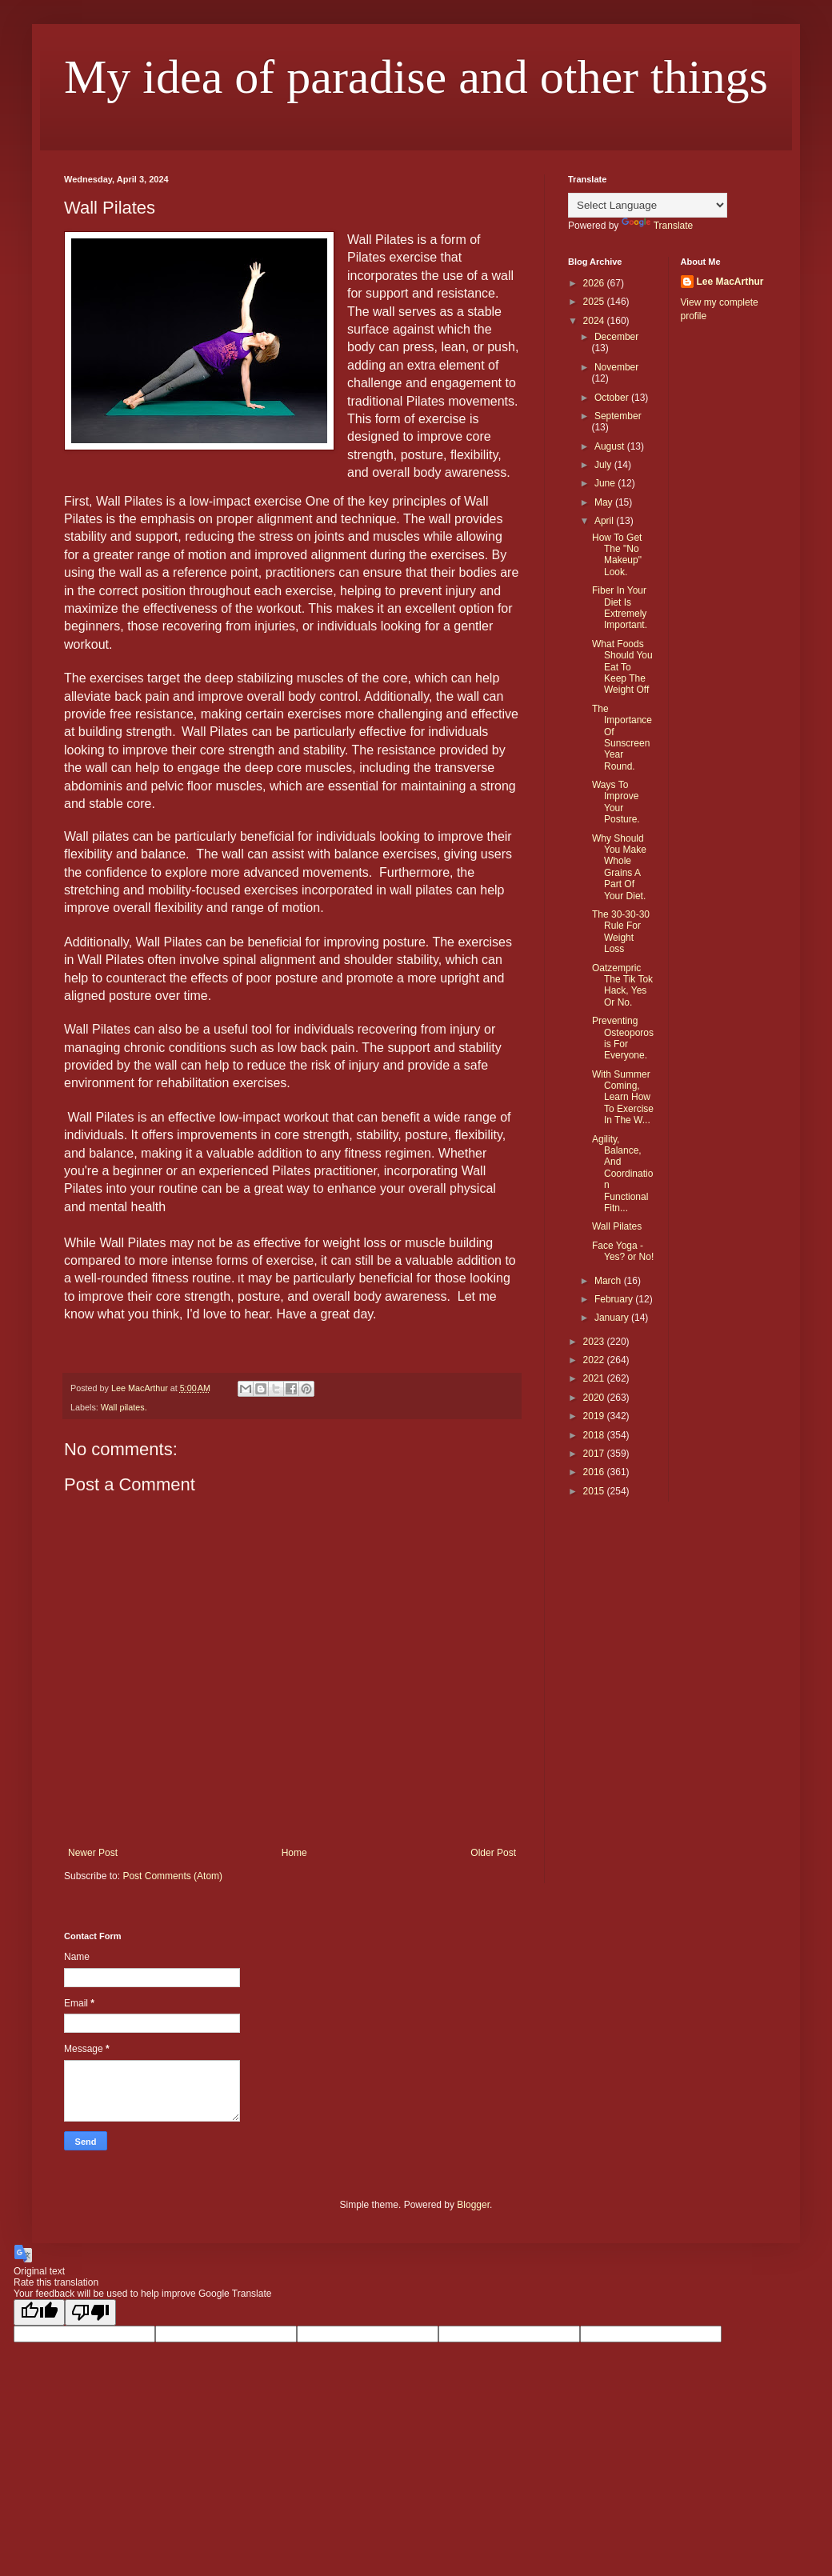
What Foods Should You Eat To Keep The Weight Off (622, 667)
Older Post (493, 1852)
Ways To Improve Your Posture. (616, 802)
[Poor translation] (90, 2312)
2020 (595, 1397)
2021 (595, 1378)
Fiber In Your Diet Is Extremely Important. (619, 607)
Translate (658, 225)
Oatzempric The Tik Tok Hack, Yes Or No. (622, 985)
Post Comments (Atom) (172, 1876)
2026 (595, 283)
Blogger (473, 2204)
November (616, 367)
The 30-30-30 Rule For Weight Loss (621, 931)
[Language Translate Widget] (647, 205)
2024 (595, 320)
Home (294, 1852)
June (606, 483)
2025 (595, 301)
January (612, 1317)
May (604, 502)
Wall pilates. (124, 1407)
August (610, 446)
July (604, 464)
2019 (595, 1416)
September (618, 416)
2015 (595, 1491)
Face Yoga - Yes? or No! (623, 1251)
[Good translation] (39, 2312)
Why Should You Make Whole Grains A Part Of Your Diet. (619, 867)
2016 (595, 1472)
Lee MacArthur (730, 281)
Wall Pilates (617, 1226)
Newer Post (93, 1852)
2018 (595, 1435)
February (614, 1299)
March (609, 1280)
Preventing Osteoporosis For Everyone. (623, 1038)
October (612, 397)
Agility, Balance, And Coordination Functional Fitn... (622, 1174)
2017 (595, 1453)
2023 (595, 1341)
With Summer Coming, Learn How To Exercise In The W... (623, 1097)
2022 (595, 1360)
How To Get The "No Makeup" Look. (617, 555)
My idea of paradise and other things (416, 76)
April (605, 520)
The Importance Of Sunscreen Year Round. (622, 737)
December (616, 336)
